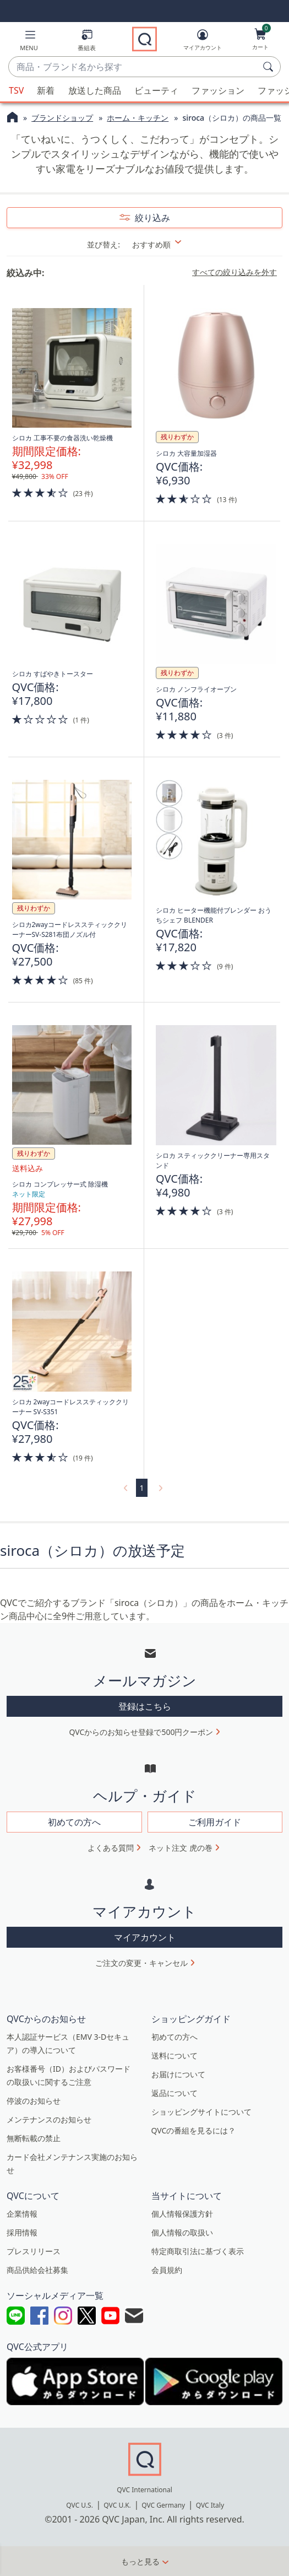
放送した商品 (94, 90)
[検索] (269, 67)
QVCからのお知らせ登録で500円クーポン (141, 1732)
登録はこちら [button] (144, 1706)
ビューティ (156, 90)
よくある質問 (111, 1847)
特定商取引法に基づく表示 (197, 2251)
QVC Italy (210, 2505)
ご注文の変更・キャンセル (141, 1963)
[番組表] (87, 42)
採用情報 (22, 2232)
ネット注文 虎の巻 (180, 1847)
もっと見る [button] (140, 2561)
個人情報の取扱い (182, 2232)
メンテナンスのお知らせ (49, 2119)
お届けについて (178, 2074)
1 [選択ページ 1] (141, 1488)
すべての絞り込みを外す (234, 272)
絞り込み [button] (151, 218)
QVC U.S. (79, 2505)
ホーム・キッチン (137, 117)
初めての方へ (174, 2036)
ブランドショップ (62, 117)
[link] (124, 1488)
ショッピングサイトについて (201, 2111)
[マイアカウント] (202, 42)
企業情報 (22, 2213)
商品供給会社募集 (37, 2270)
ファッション (218, 90)
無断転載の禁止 (34, 2138)
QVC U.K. (116, 2505)
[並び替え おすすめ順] (163, 244)
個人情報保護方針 (182, 2213)
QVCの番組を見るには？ (193, 2130)
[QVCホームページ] (12, 118)
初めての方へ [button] (74, 1822)
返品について (174, 2093)
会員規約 (166, 2270)
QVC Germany (163, 2505)
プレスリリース (34, 2251)
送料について (174, 2055)
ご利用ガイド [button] (214, 1822)
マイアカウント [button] (145, 1937)
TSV (16, 90)
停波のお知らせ (34, 2100)
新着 (45, 90)
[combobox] (133, 67)
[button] (29, 42)
